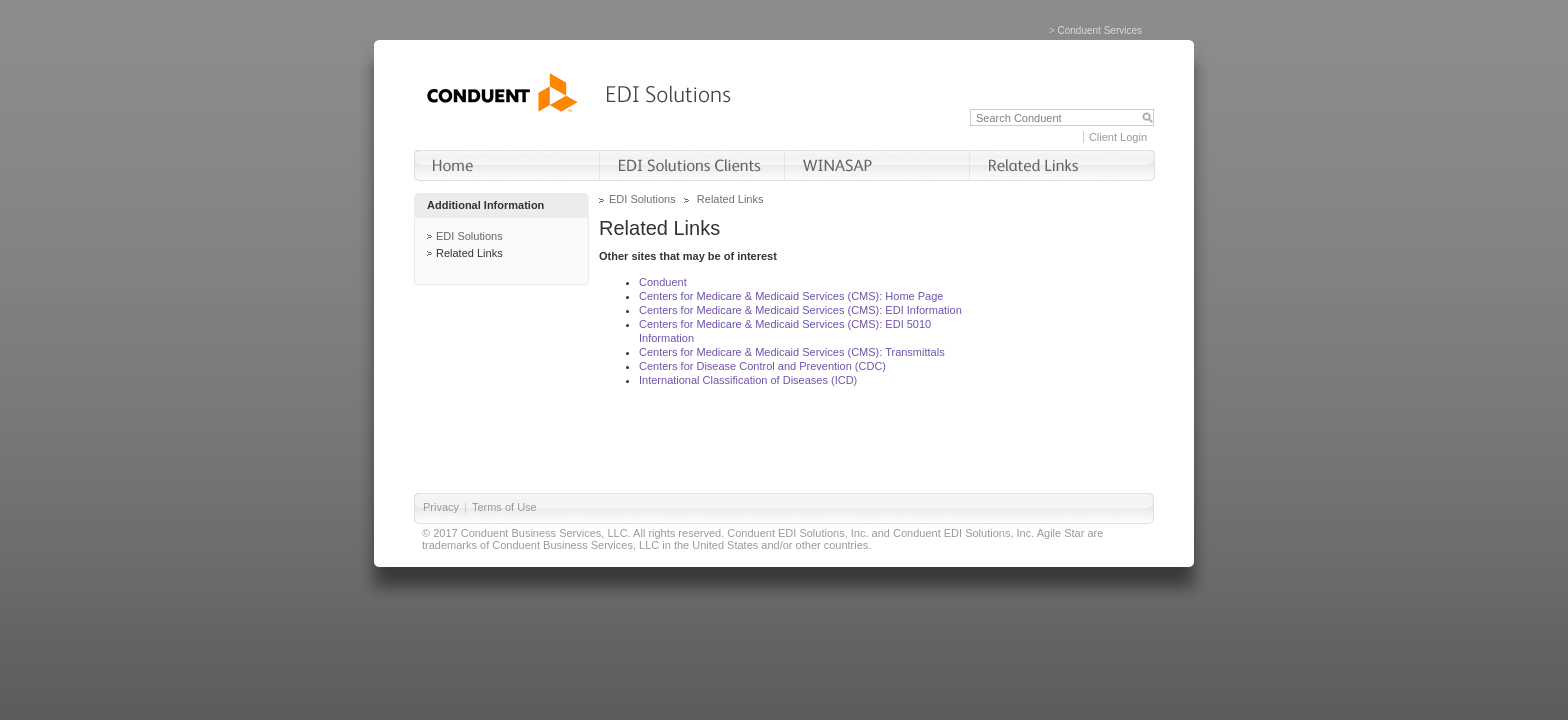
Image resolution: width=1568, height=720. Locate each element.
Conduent (663, 282)
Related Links (469, 253)
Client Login (1118, 137)
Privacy (441, 507)
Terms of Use (504, 507)
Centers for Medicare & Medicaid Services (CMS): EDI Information (800, 310)
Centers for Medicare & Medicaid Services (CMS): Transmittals (792, 352)
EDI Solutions (469, 236)
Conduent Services (1100, 30)
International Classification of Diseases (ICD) (748, 380)
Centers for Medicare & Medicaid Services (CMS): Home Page (791, 296)
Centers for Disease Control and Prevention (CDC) (762, 366)
